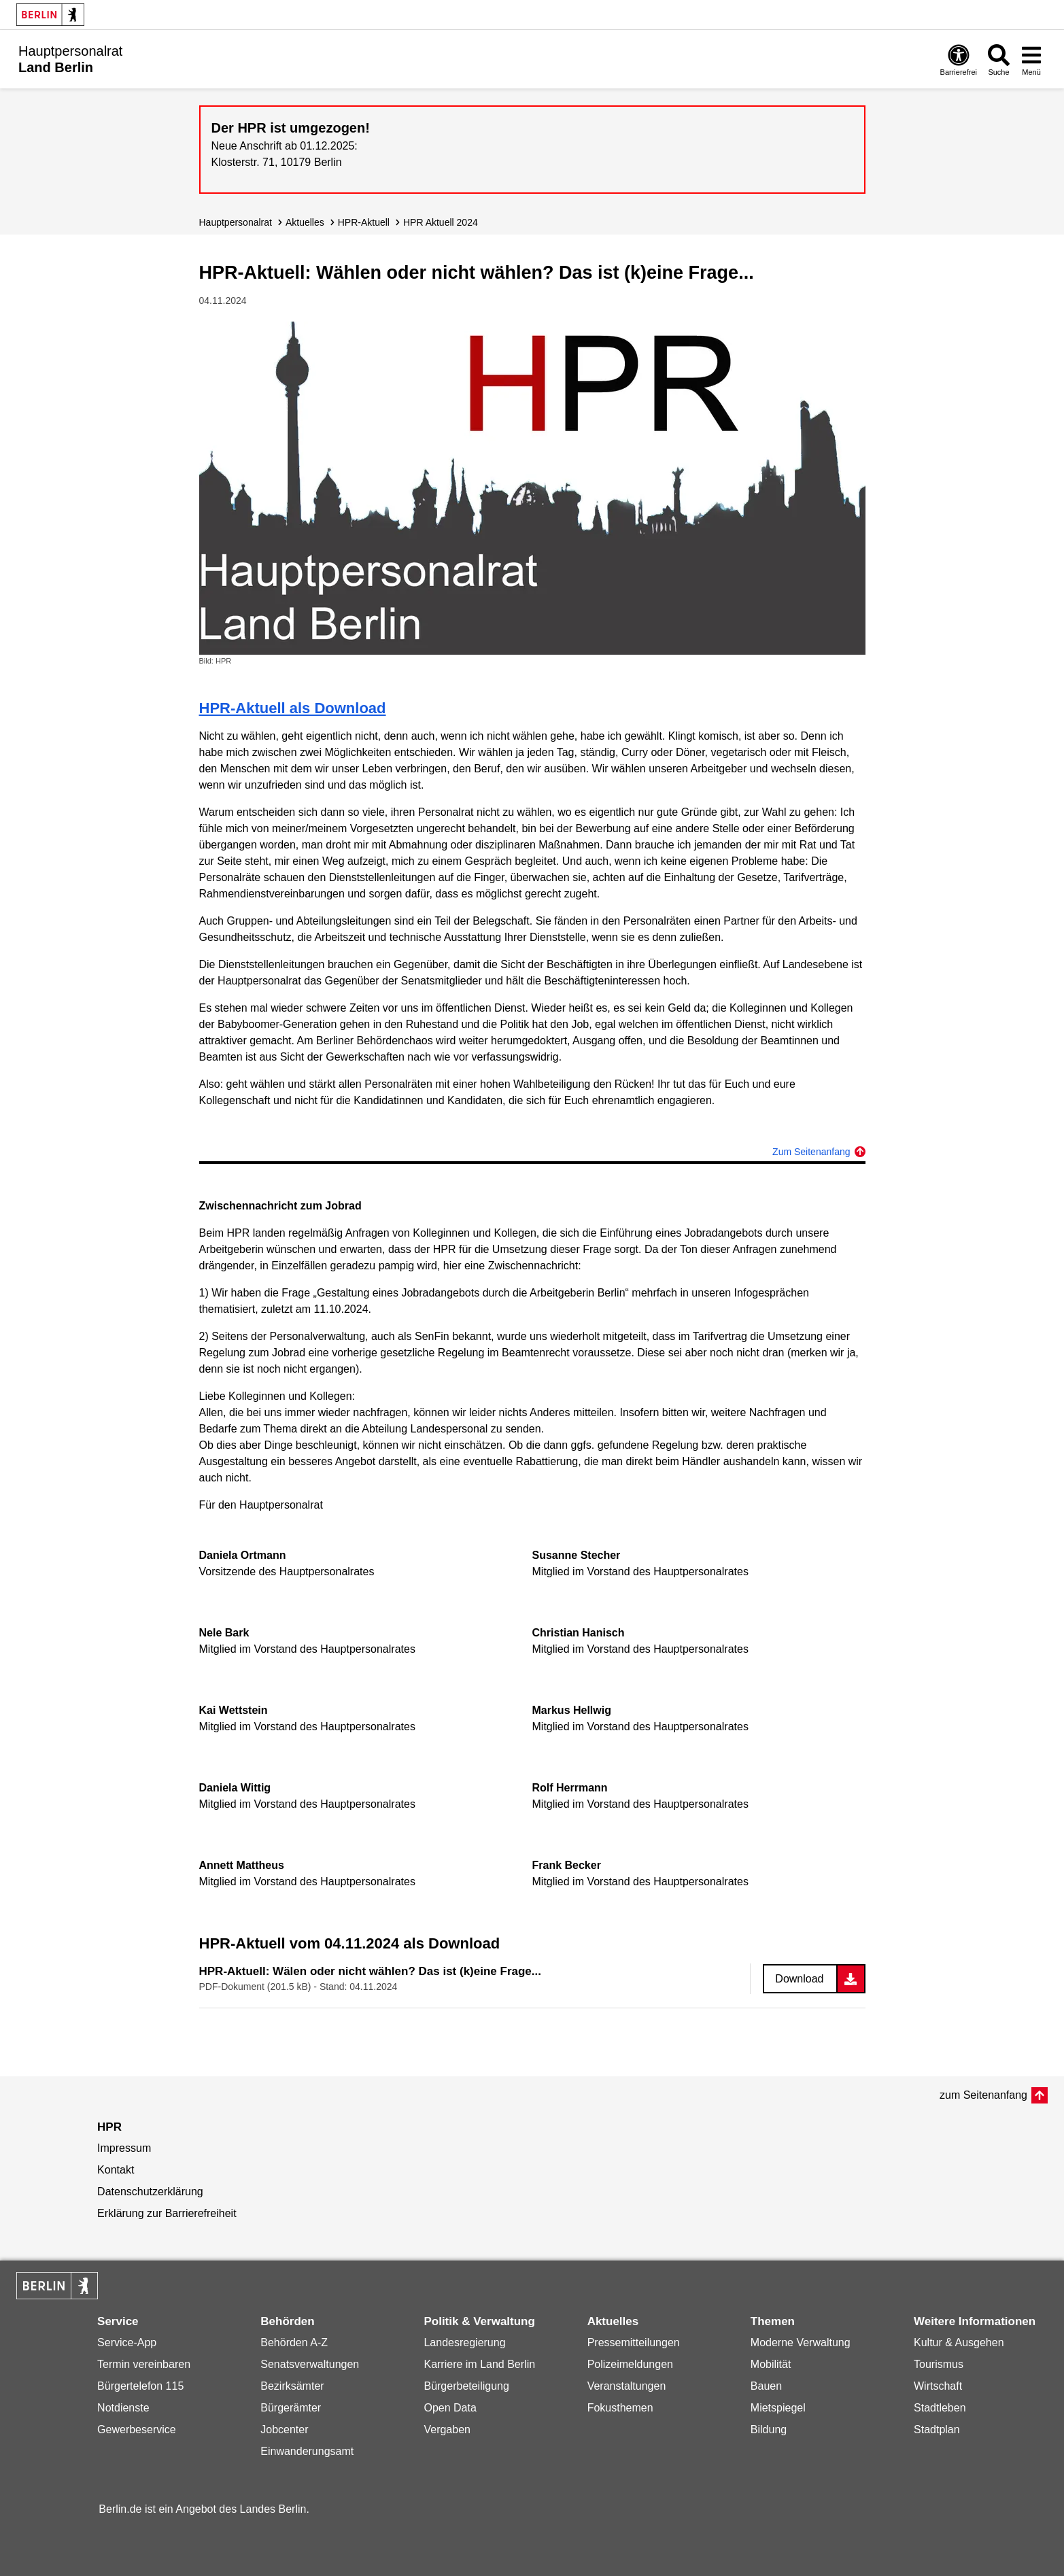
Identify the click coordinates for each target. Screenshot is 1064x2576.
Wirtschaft (938, 2386)
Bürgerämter (290, 2408)
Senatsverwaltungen (309, 2364)
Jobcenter (284, 2429)
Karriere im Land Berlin (479, 2364)
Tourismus (938, 2364)
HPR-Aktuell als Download (292, 708)
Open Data (450, 2408)
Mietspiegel (778, 2408)
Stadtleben (940, 2408)
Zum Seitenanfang (811, 1151)
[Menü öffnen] (1031, 59)
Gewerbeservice (136, 2429)
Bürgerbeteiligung (466, 2386)
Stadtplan (937, 2429)
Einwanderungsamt (307, 2451)
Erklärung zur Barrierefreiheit (167, 2213)
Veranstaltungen (626, 2386)
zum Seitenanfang (983, 2095)
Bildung (769, 2429)
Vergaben (447, 2429)
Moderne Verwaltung (801, 2342)
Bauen (766, 2386)
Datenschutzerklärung (150, 2191)
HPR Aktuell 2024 (440, 222)
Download (799, 1979)
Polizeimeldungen (630, 2364)
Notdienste (123, 2408)
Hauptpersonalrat (235, 222)
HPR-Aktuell (364, 222)
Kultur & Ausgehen (959, 2342)
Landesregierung (464, 2342)
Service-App (126, 2342)
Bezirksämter (292, 2386)
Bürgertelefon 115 (140, 2386)
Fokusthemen (620, 2408)
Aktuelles (305, 222)
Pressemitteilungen (633, 2342)
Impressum (124, 2148)
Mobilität (771, 2364)
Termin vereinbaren (143, 2364)
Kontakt (115, 2170)
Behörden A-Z (294, 2342)
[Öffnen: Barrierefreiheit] (958, 59)
